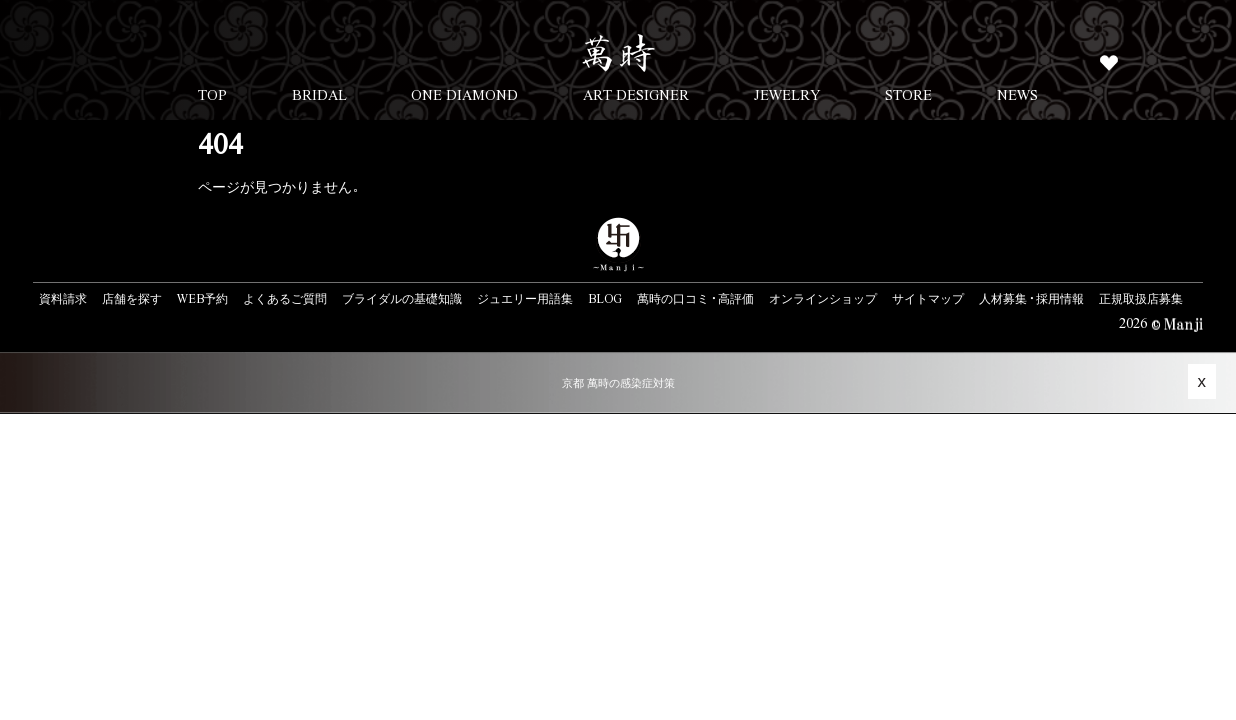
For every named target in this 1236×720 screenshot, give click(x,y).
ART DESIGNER (636, 94)
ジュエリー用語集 (525, 298)
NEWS (1017, 94)
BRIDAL (319, 94)
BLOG (605, 298)
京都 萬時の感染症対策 (618, 382)
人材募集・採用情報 (1031, 298)
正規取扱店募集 (1141, 298)
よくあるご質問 (285, 298)
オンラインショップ (823, 298)
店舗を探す (132, 298)
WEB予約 (202, 298)
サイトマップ (928, 298)
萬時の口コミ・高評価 (695, 298)
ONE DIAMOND (464, 94)
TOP (212, 94)
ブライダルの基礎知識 (402, 298)
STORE (908, 94)
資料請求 (63, 298)
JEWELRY (787, 94)
